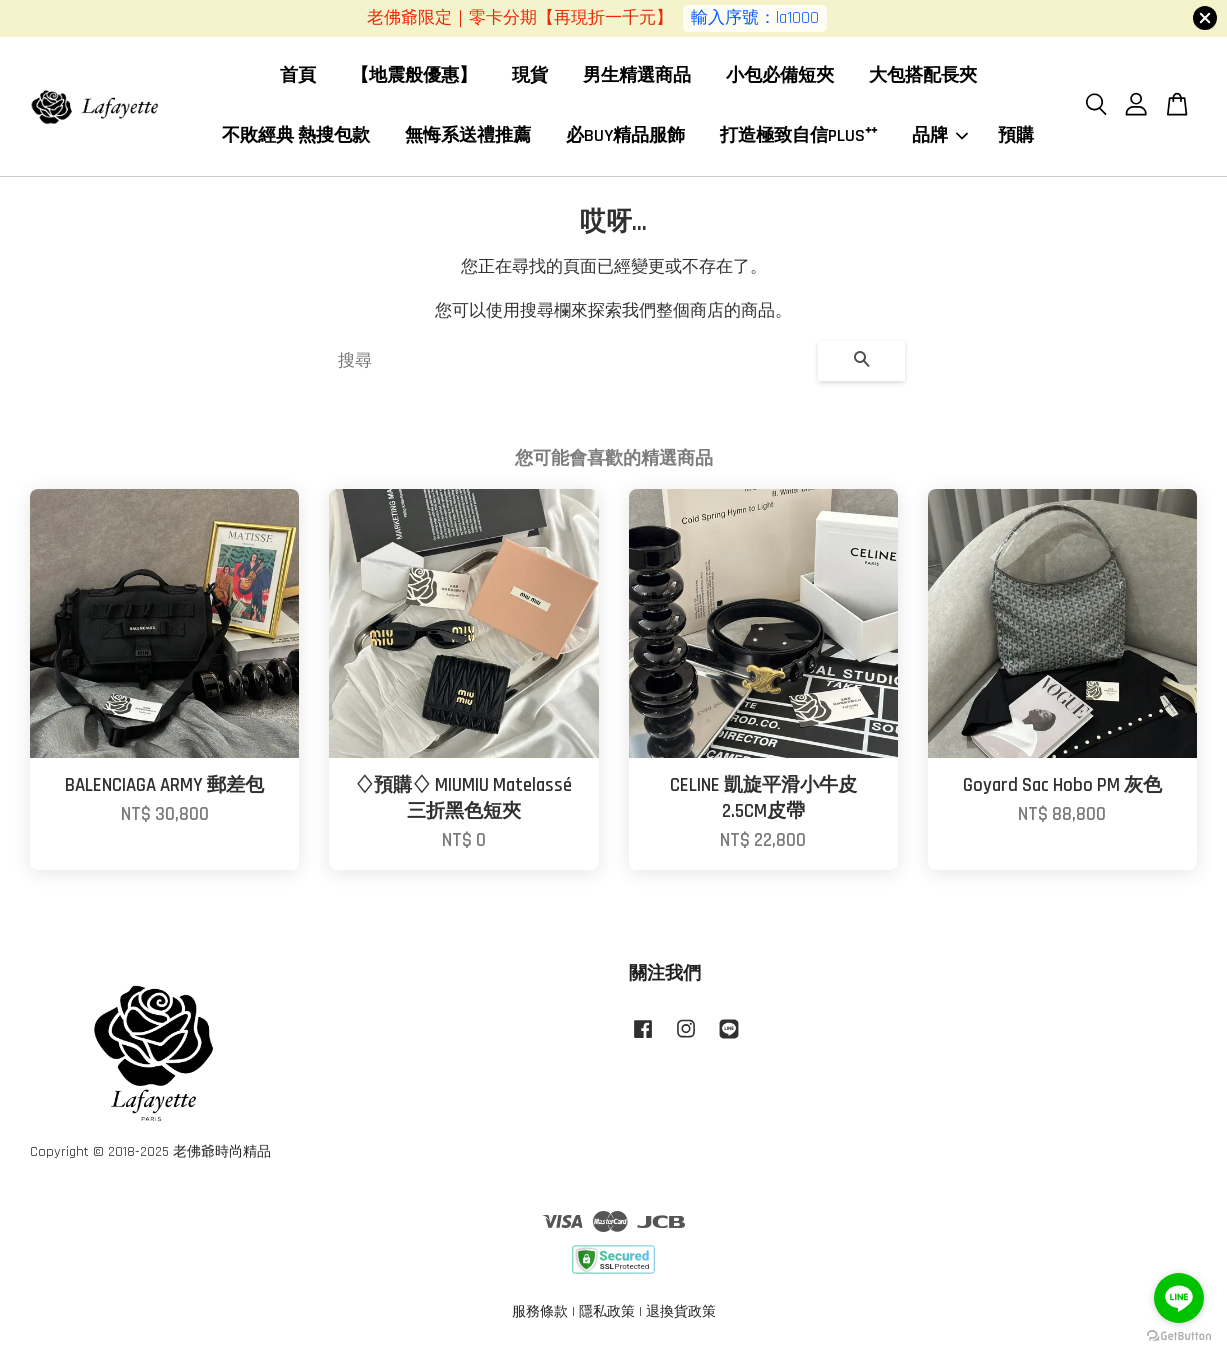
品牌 (940, 136)
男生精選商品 (637, 76)
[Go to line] (1179, 1298)
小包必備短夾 (780, 76)
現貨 (530, 76)
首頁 (298, 76)
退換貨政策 (681, 1314)
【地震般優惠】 (414, 76)
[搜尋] (570, 363)
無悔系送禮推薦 (468, 136)
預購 (1016, 136)
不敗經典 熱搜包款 (296, 136)
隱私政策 (607, 1314)
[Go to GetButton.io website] (1179, 1336)
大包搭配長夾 (923, 76)
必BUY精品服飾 (625, 136)
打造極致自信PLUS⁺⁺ (798, 136)
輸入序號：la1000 (755, 18)
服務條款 (540, 1314)
